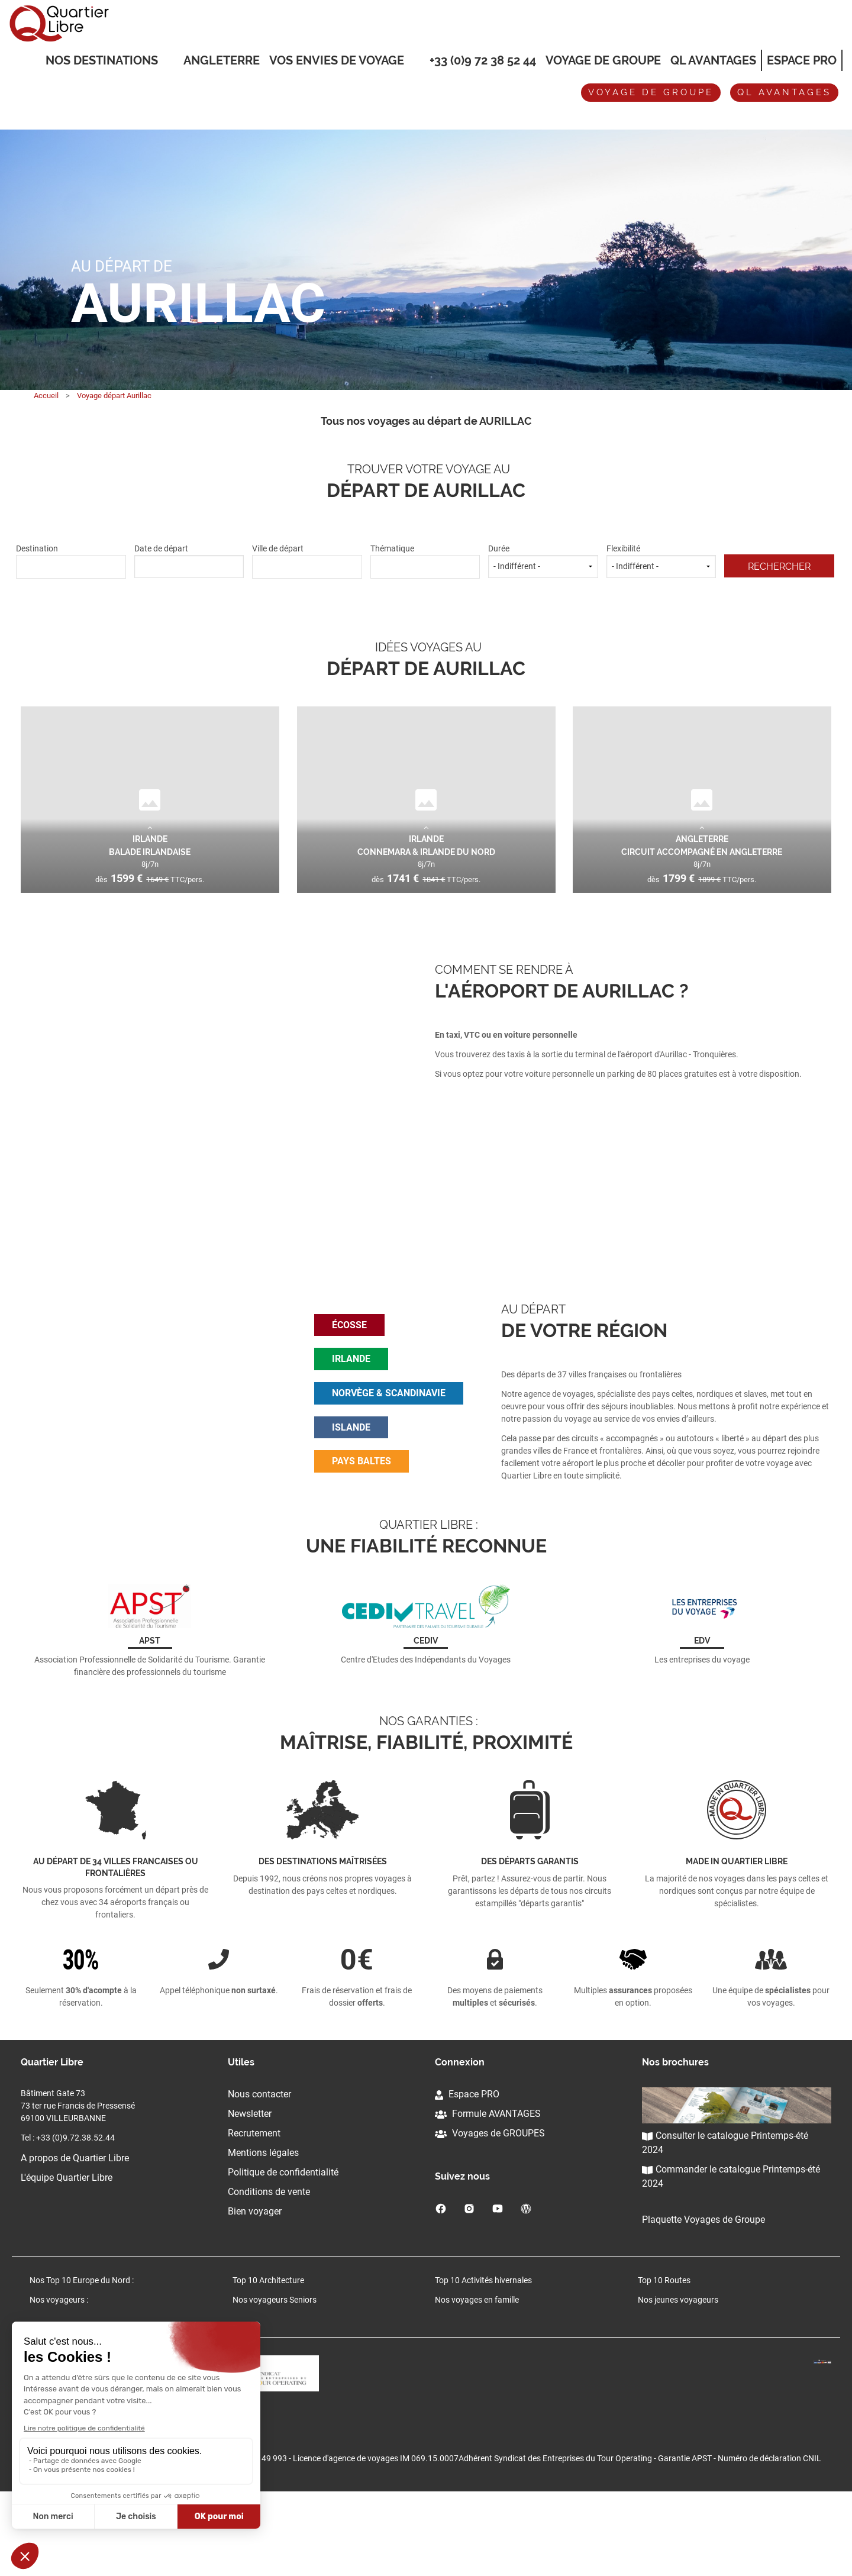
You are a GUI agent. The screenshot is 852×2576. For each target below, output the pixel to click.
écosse (349, 1364)
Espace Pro (802, 60)
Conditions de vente (269, 2271)
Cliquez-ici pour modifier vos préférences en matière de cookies (134, 2505)
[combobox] (71, 567)
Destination (71, 561)
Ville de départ (307, 561)
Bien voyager (255, 2290)
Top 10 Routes (664, 2360)
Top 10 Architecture (268, 2360)
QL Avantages (713, 60)
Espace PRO (467, 2173)
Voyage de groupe (603, 60)
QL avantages (784, 92)
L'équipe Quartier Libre (66, 2256)
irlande (351, 1398)
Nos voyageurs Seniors (275, 2379)
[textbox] (71, 565)
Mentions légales (263, 2232)
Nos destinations (102, 60)
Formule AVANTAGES (488, 2193)
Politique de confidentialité (283, 2251)
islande (351, 1467)
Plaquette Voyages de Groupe (703, 2299)
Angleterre (221, 60)
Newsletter (250, 2193)
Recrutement (254, 2212)
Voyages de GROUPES (490, 2212)
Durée (543, 561)
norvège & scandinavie (389, 1432)
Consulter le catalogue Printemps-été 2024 (725, 2222)
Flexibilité (661, 561)
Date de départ (189, 561)
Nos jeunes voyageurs (678, 2379)
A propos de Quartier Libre (75, 2237)
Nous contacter (259, 2173)
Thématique (425, 561)
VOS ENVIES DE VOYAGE (336, 60)
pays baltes (361, 1500)
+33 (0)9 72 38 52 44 (483, 60)
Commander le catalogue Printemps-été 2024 (731, 2255)
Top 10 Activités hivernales (483, 2360)
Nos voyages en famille (477, 2379)
